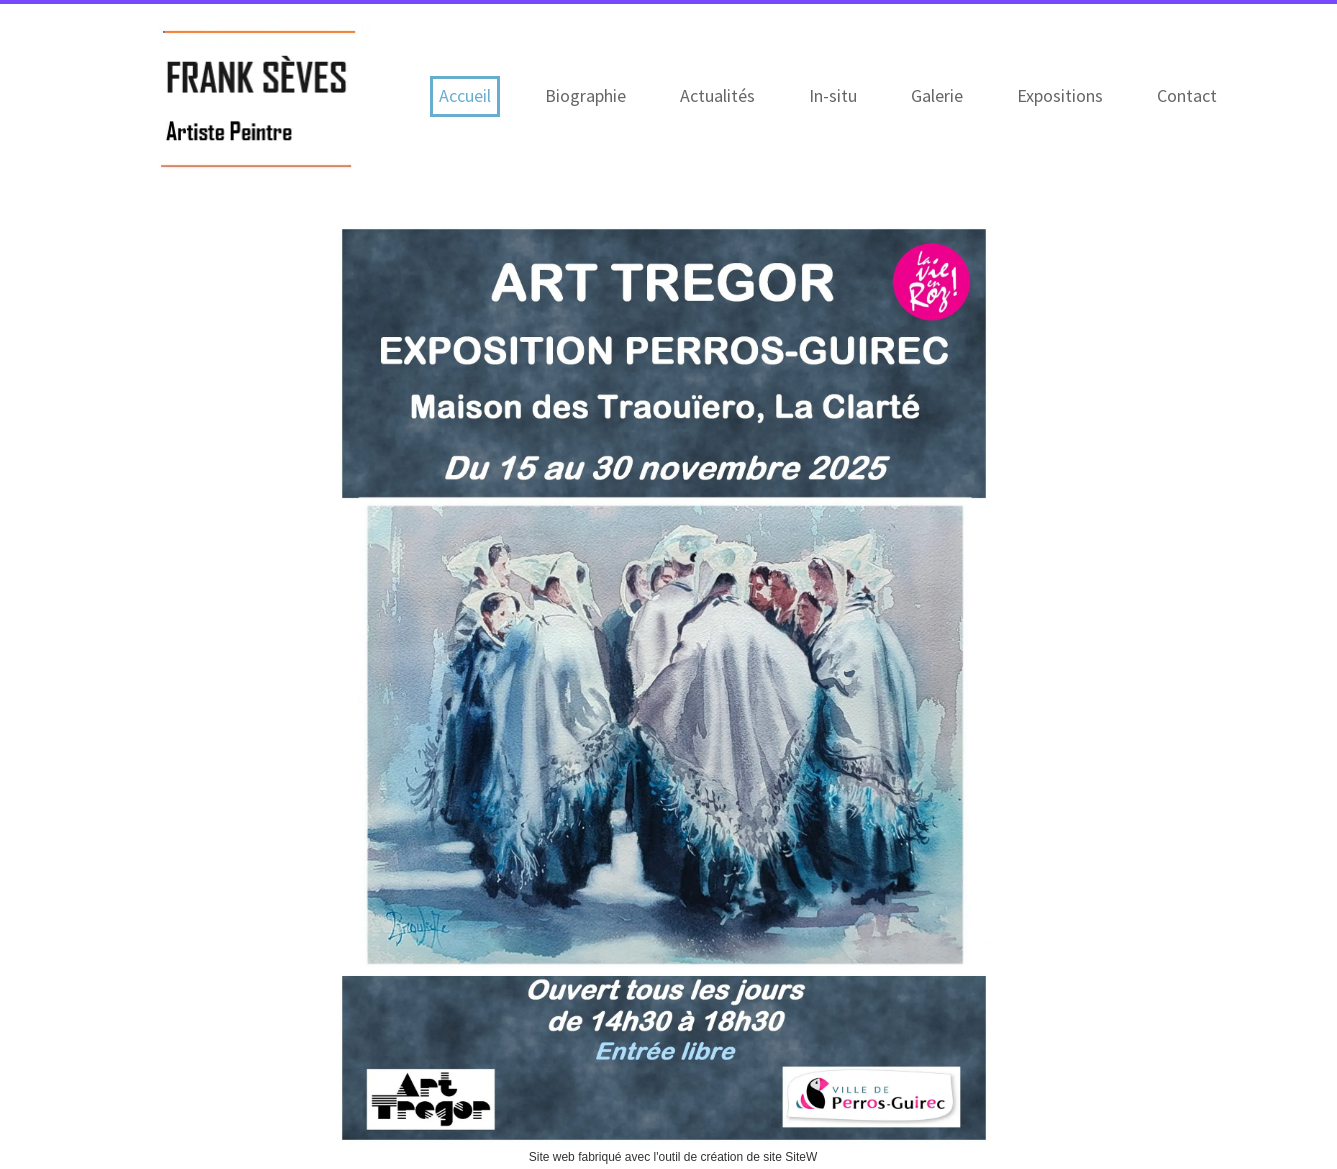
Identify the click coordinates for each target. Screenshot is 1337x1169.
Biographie (585, 95)
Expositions (1060, 95)
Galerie (937, 95)
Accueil (465, 95)
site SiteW (790, 1157)
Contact (1187, 95)
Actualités (717, 95)
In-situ (833, 95)
